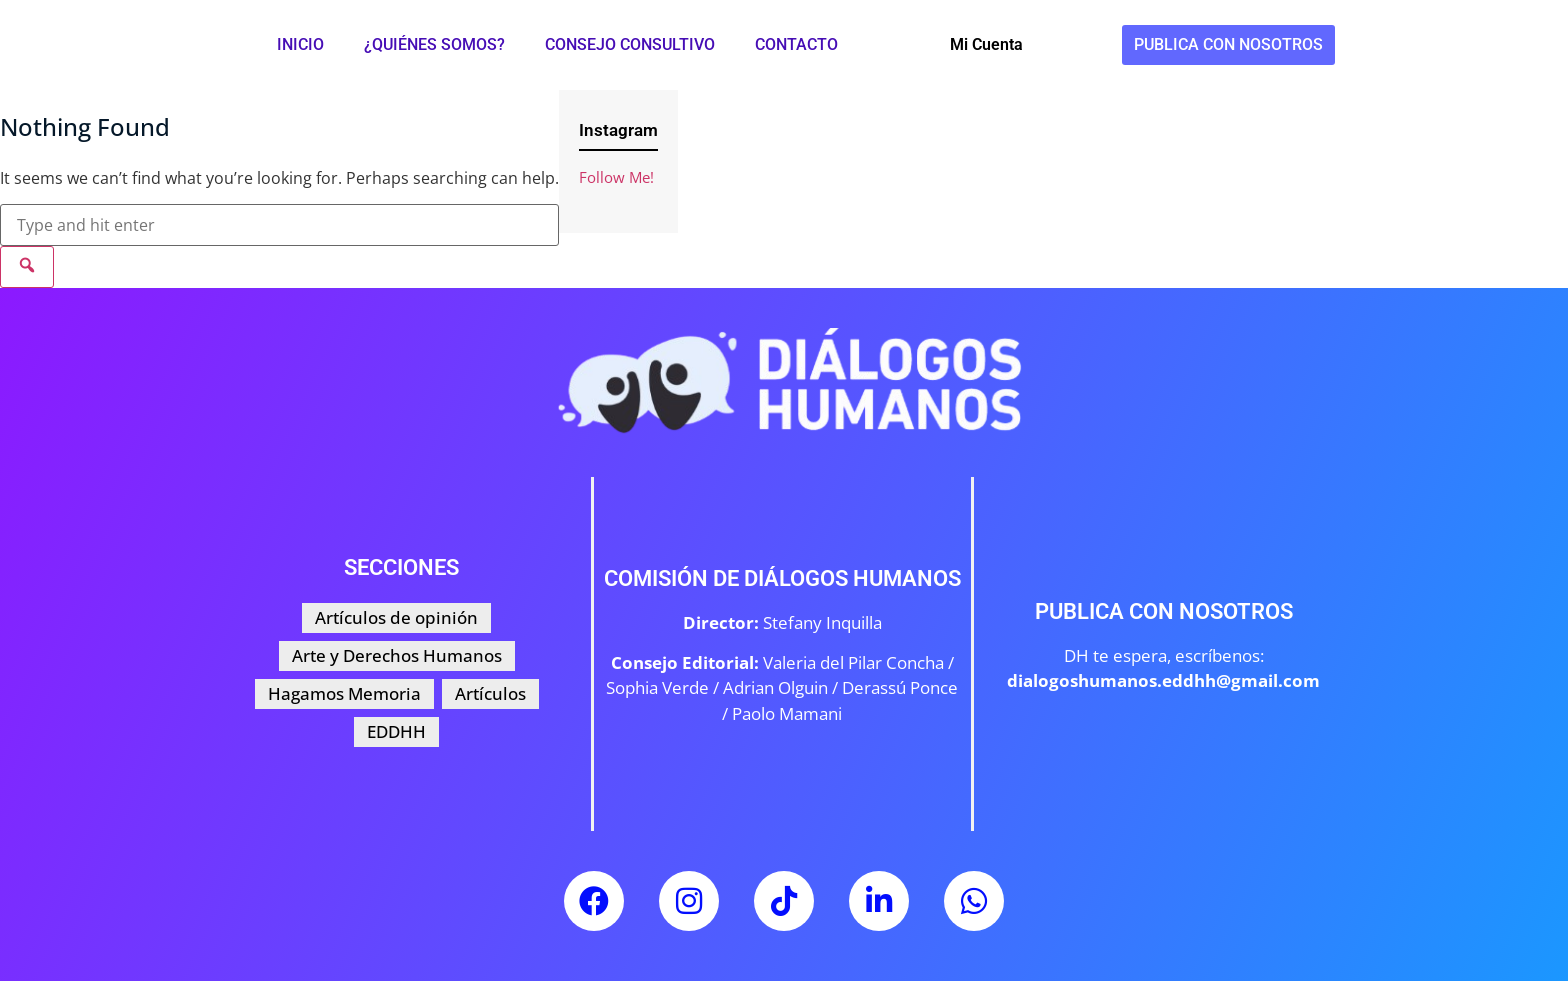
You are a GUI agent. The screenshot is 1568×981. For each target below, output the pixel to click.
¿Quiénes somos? (434, 44)
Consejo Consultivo (630, 44)
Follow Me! (616, 177)
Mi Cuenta (986, 44)
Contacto (796, 44)
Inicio (300, 44)
